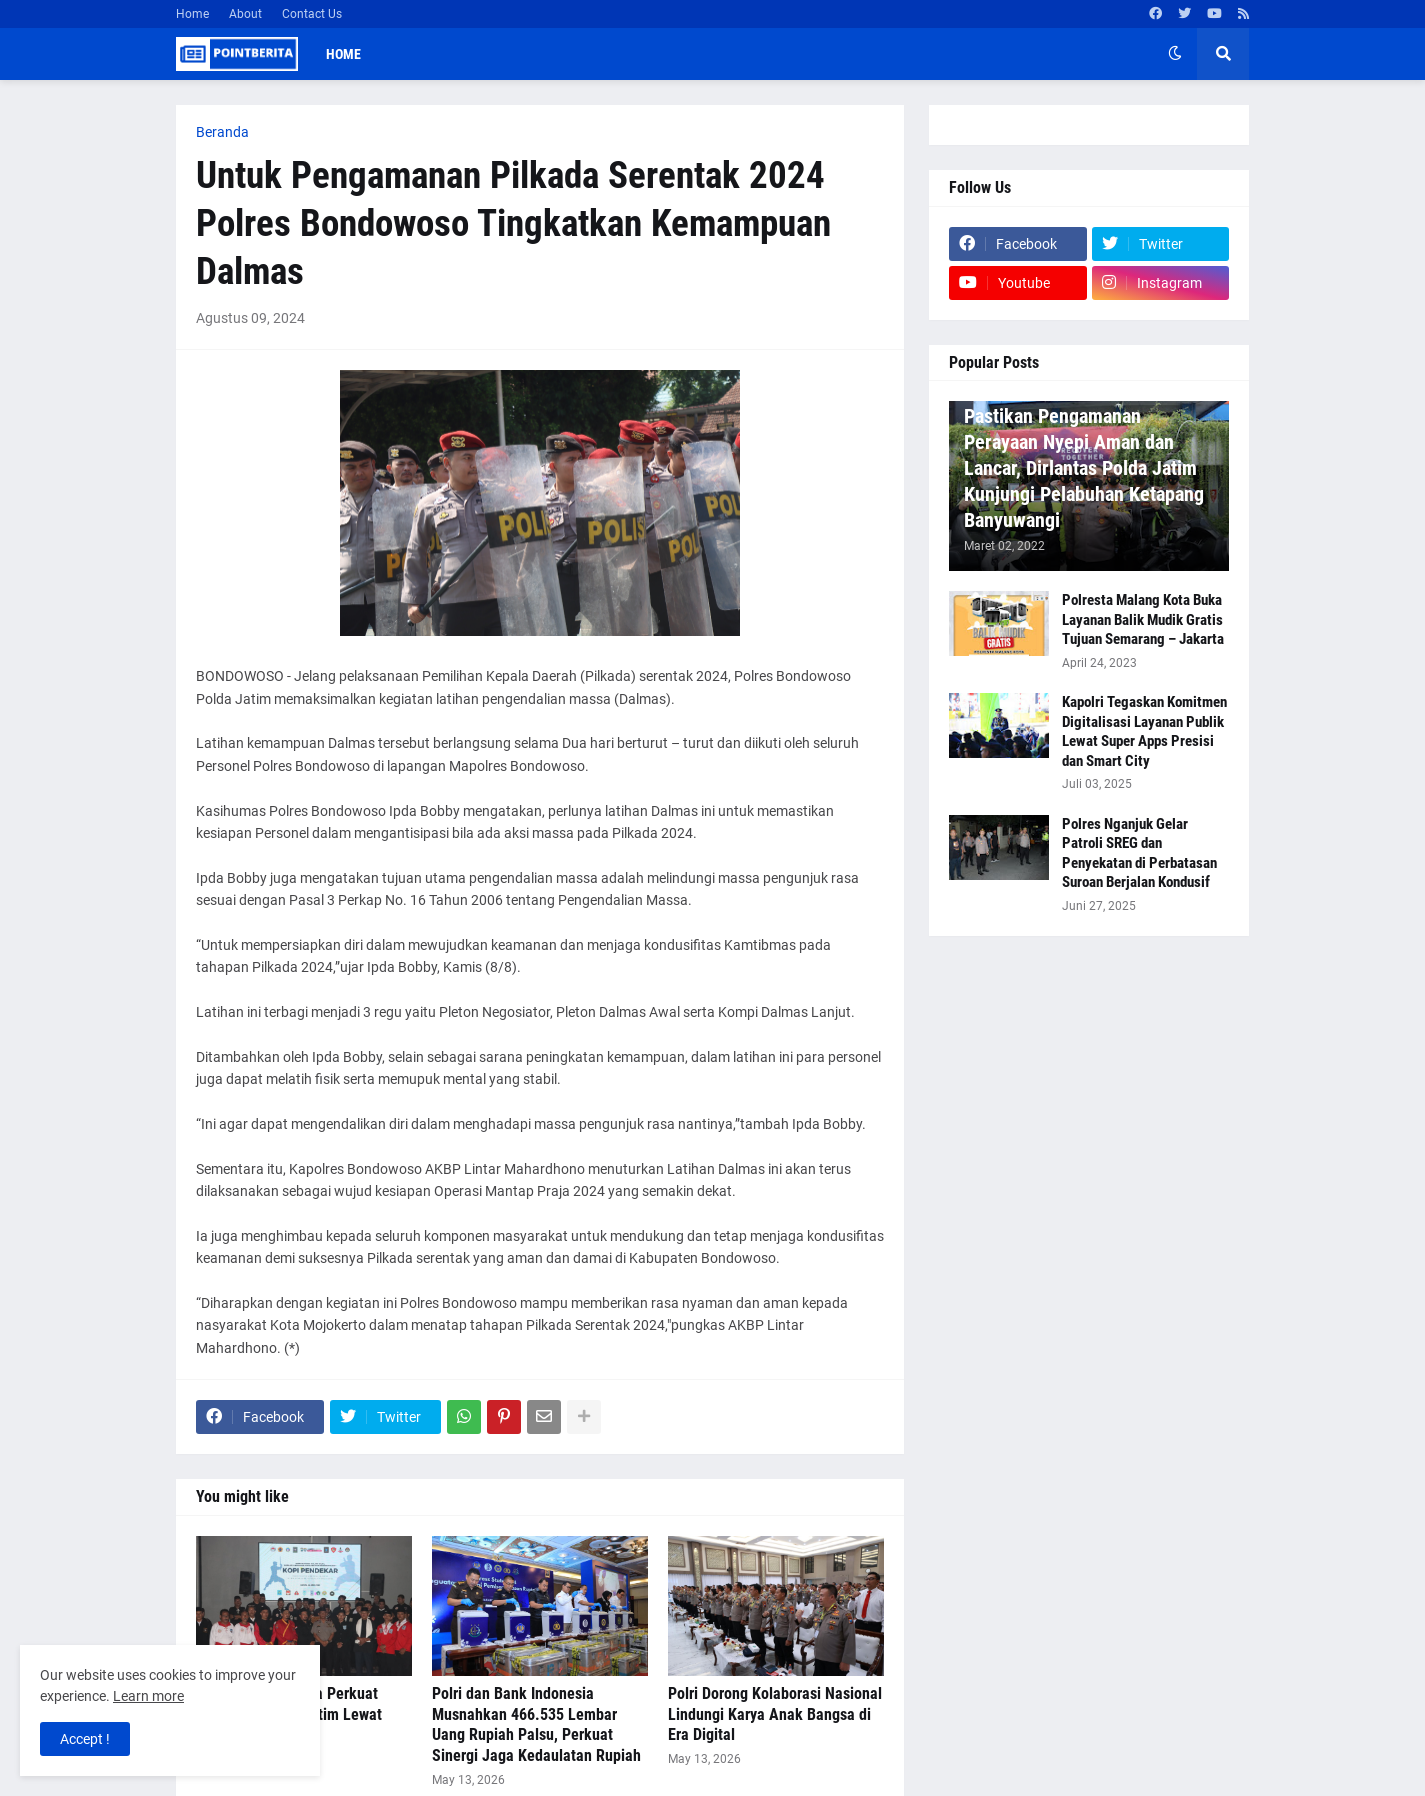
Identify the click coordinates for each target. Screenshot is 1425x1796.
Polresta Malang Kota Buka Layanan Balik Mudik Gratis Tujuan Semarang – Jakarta (1143, 619)
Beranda (222, 132)
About (245, 14)
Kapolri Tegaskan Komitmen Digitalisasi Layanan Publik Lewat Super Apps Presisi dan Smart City (1144, 731)
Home (192, 14)
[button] (1175, 54)
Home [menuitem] (343, 54)
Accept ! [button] (85, 1739)
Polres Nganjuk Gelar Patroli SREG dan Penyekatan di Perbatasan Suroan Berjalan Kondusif (1139, 853)
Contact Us (312, 14)
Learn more (148, 1696)
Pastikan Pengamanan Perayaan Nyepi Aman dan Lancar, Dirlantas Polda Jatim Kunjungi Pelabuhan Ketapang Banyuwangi (1084, 468)
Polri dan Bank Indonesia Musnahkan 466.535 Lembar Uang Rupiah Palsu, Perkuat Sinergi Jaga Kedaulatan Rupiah (536, 1724)
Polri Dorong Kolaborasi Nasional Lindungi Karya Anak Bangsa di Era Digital (775, 1714)
